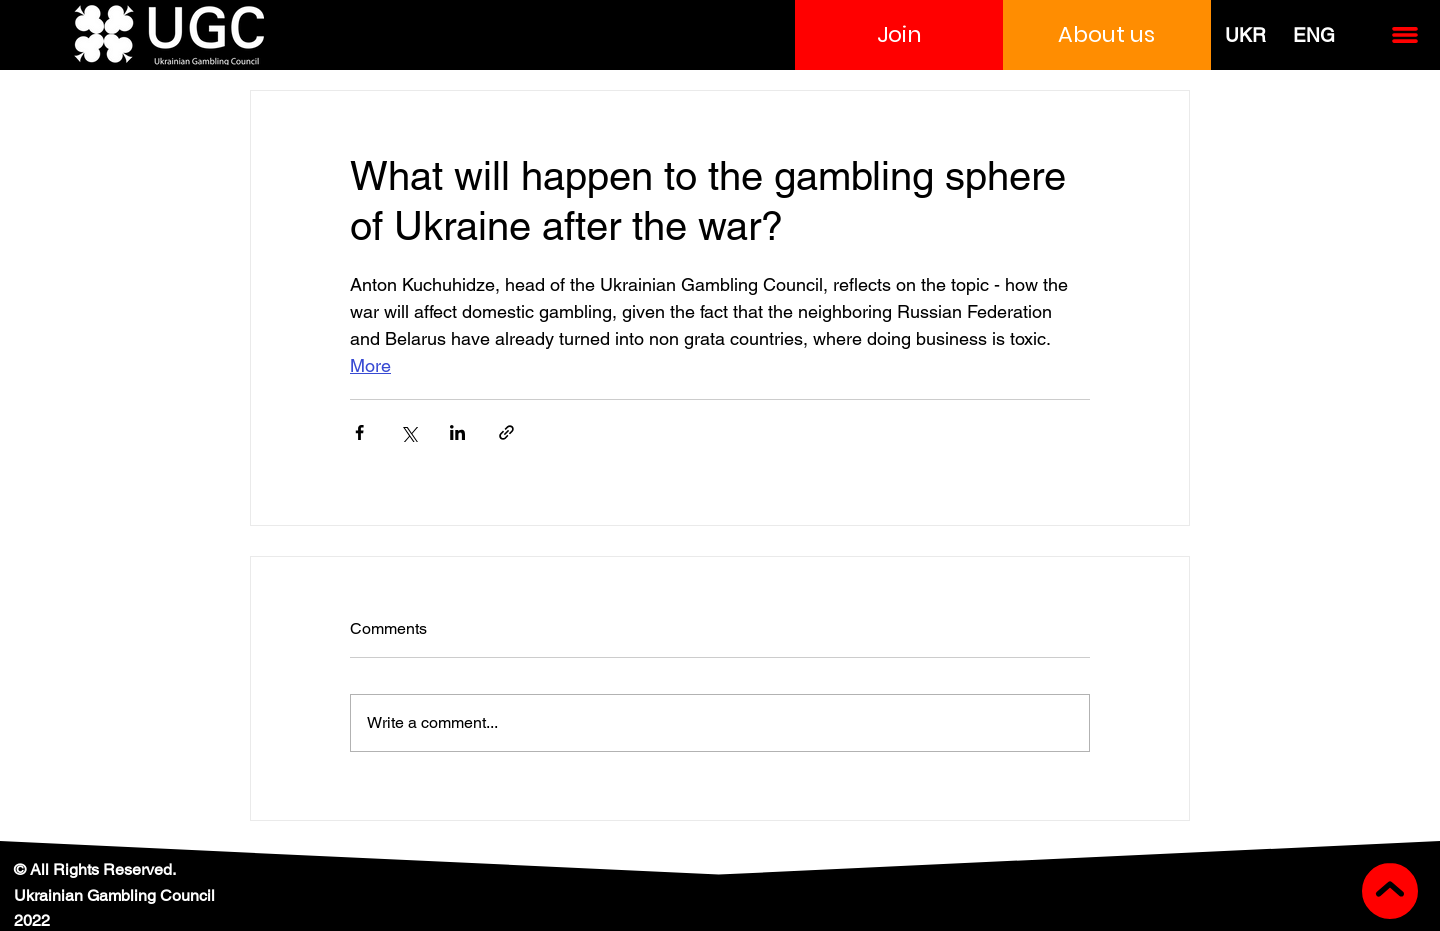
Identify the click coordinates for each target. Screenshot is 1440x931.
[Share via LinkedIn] (457, 432)
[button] (899, 35)
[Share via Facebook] (359, 432)
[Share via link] (506, 432)
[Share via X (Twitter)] (408, 432)
